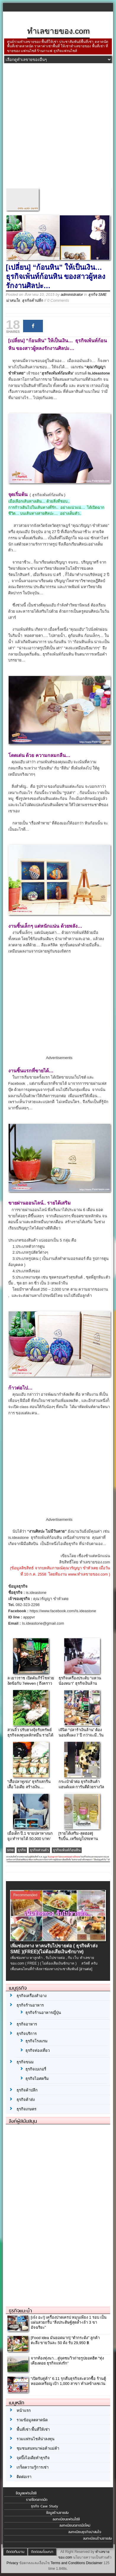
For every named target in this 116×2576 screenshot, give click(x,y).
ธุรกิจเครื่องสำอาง (31, 1996)
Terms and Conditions (68, 2563)
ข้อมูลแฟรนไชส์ (26, 2493)
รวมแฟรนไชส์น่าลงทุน (35, 2439)
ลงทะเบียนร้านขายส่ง (97, 2538)
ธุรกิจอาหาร (27, 2024)
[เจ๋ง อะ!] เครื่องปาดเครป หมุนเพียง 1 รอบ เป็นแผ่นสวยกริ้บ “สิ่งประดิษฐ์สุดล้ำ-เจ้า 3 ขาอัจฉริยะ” (69, 2322)
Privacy (12, 2563)
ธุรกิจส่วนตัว (39, 1850)
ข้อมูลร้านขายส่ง (57, 2513)
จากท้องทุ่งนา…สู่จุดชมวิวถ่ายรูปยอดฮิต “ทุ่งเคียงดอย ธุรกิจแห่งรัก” (67, 2360)
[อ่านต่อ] (85, 1969)
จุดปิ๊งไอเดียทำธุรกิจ (33, 2458)
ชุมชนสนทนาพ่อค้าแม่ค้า (38, 2448)
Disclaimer (94, 2563)
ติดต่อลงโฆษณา (42, 2552)
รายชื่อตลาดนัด (36, 2500)
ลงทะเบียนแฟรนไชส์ (66, 2519)
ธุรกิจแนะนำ (20, 2311)
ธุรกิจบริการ (27, 2033)
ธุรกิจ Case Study (44, 2506)
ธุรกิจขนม (25, 2062)
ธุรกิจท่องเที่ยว (37, 2050)
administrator (72, 294)
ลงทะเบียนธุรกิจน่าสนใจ (84, 2532)
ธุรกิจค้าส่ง (26, 2099)
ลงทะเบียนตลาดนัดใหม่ (74, 2525)
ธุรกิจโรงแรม (36, 2041)
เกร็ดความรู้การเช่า (33, 2467)
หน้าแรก (24, 2410)
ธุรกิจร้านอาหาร (30, 2005)
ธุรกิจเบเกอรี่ (35, 2069)
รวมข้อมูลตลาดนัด (32, 2420)
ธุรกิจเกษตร (26, 2109)
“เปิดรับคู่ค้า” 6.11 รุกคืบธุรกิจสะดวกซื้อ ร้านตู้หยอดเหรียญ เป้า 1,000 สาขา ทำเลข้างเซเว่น (68, 2381)
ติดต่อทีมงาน (15, 2552)
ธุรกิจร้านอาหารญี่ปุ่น (43, 2012)
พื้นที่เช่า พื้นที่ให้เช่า (33, 2429)
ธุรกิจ (22, 1850)
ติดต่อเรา (24, 2477)
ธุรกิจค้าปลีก (32, 300)
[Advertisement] (58, 127)
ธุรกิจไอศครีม (37, 2078)
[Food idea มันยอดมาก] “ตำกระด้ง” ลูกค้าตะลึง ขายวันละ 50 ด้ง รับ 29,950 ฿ (65, 2340)
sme (10, 1850)
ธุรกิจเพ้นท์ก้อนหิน (66, 1850)
